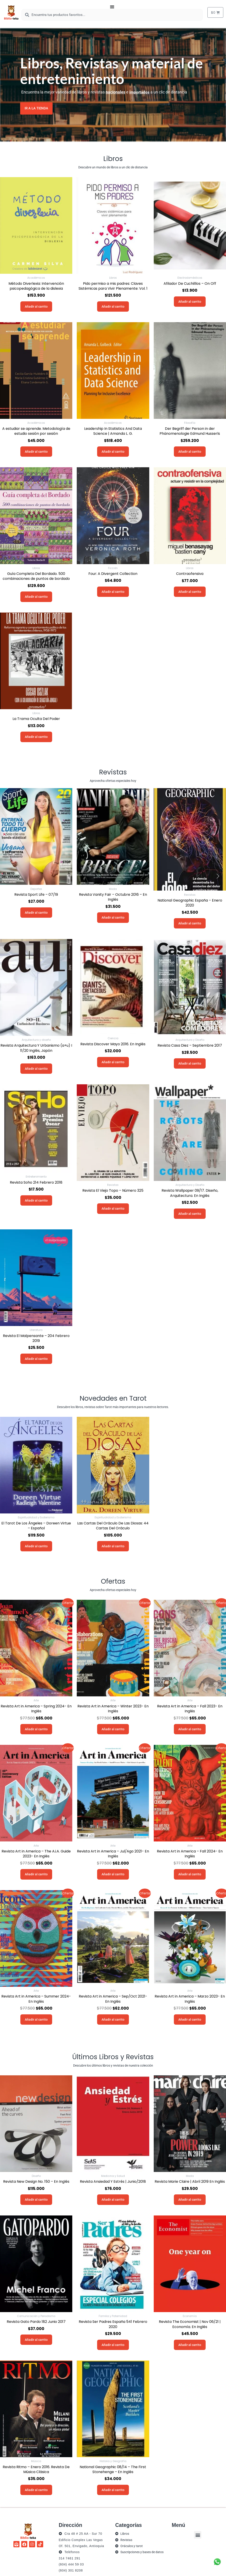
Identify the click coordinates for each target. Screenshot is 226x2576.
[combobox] (112, 15)
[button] (197, 2535)
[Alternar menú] (112, 6)
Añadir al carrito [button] (36, 306)
